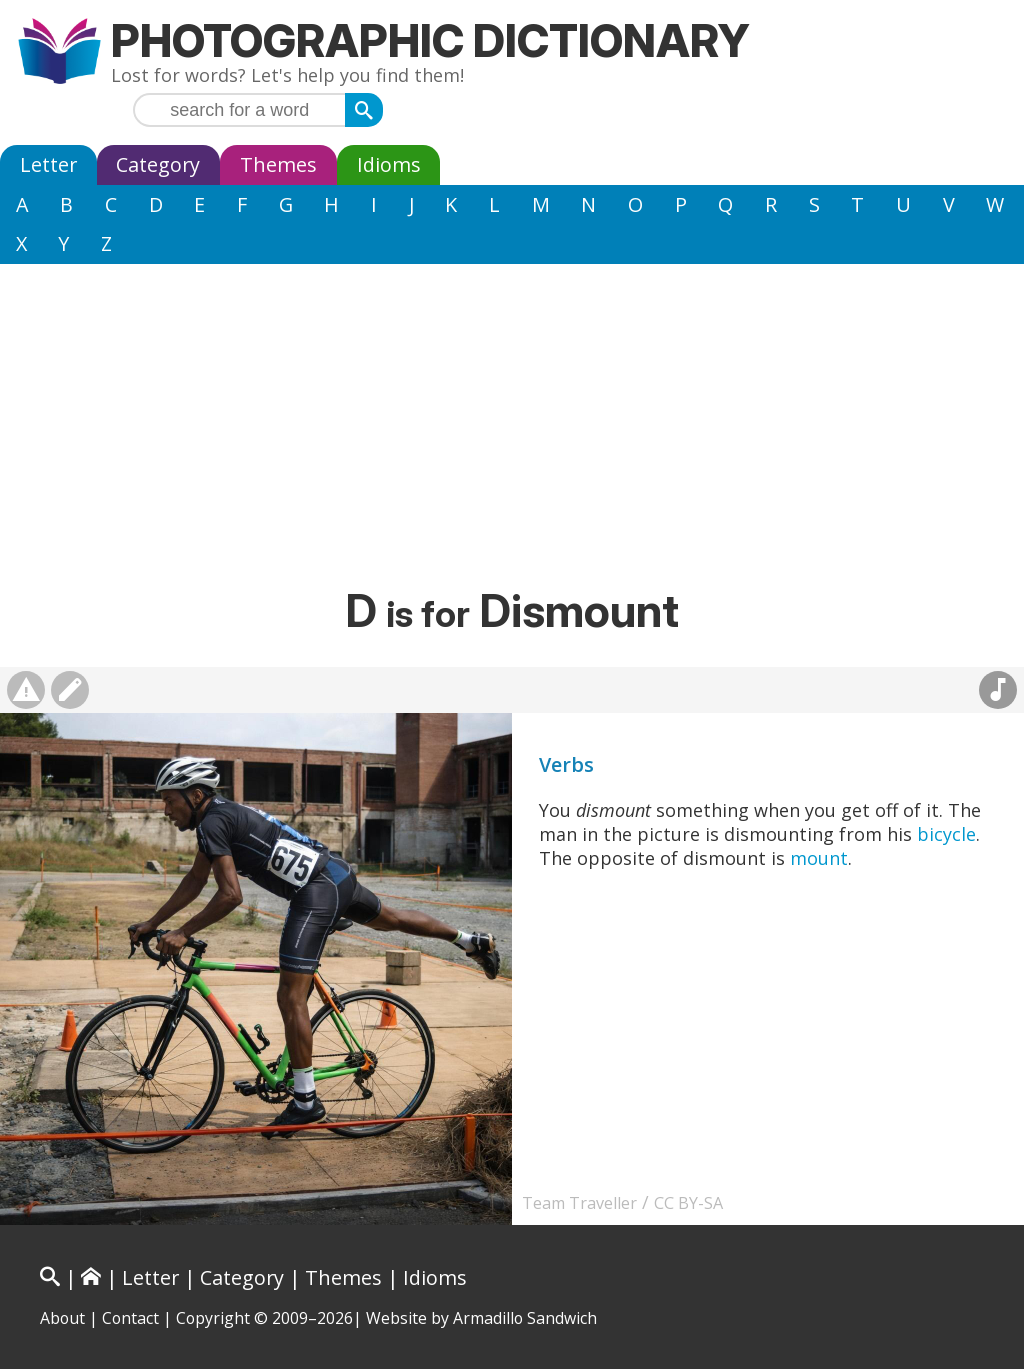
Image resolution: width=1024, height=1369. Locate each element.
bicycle (946, 834)
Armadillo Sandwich (525, 1318)
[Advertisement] (512, 433)
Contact (130, 1318)
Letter (48, 164)
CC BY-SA (688, 1203)
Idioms (389, 164)
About (62, 1318)
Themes (278, 164)
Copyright (213, 1318)
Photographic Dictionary (430, 40)
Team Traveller (579, 1203)
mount (819, 858)
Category (158, 164)
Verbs (566, 764)
